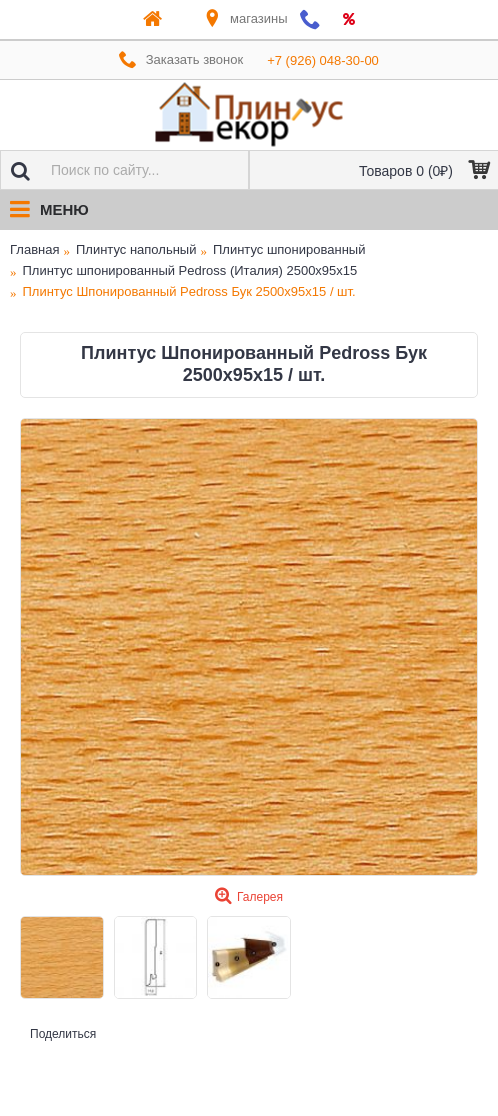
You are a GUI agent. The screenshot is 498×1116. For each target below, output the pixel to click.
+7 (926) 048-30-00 (323, 60)
